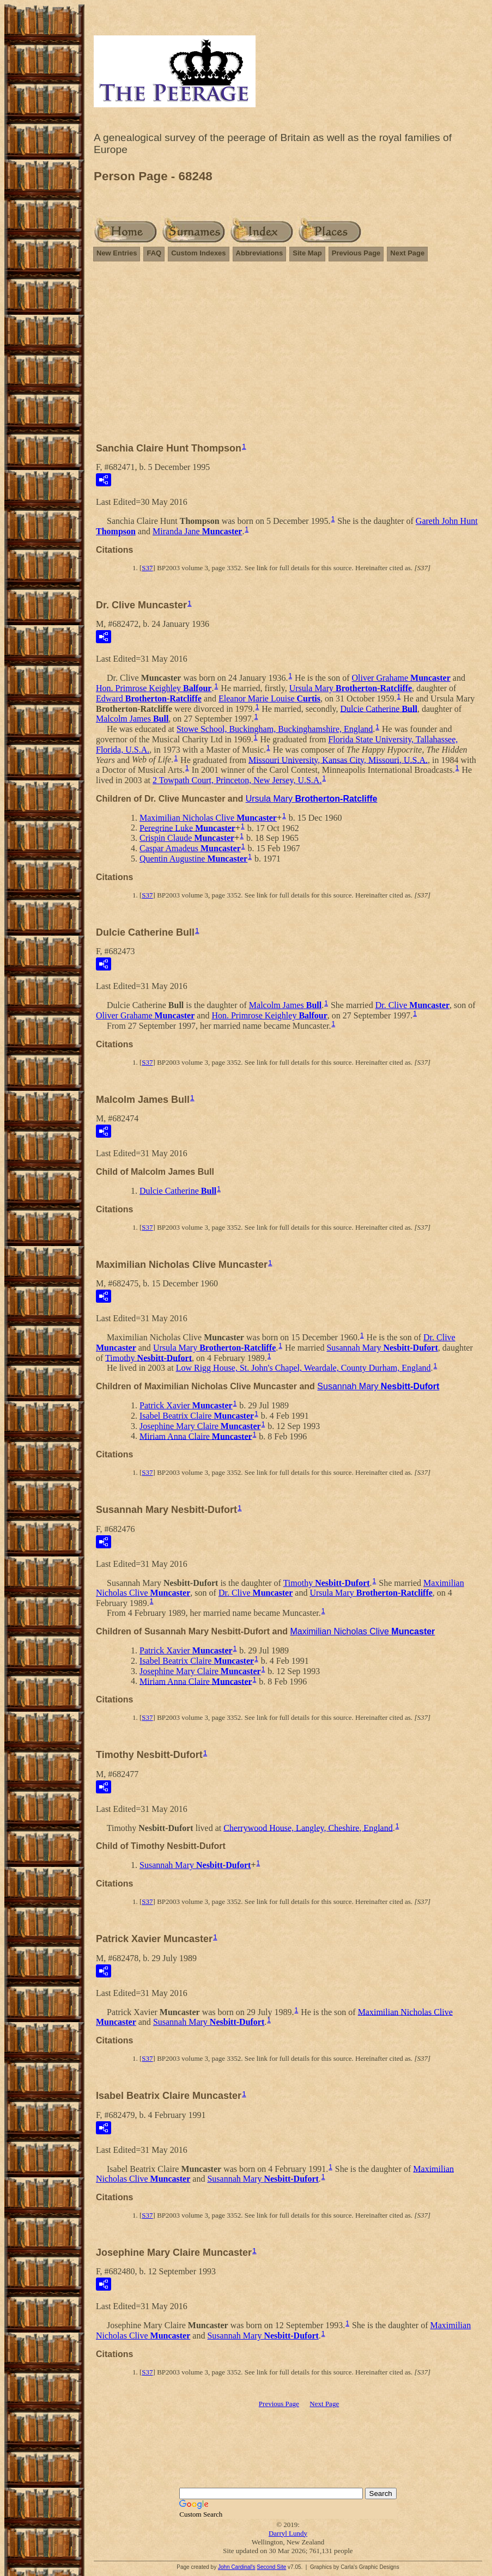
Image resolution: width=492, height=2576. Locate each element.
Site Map (307, 253)
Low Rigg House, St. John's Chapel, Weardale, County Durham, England (303, 1367)
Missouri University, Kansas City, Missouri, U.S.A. (338, 759)
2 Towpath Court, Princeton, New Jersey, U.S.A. (237, 780)
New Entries (116, 253)
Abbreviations (259, 253)
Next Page (407, 253)
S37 (147, 568)
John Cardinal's (237, 2567)
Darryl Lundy (288, 2533)
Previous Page (356, 253)
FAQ (154, 253)
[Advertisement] (288, 356)
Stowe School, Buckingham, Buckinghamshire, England (275, 729)
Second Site (271, 2567)
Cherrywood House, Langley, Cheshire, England (307, 1827)
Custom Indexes (198, 253)
